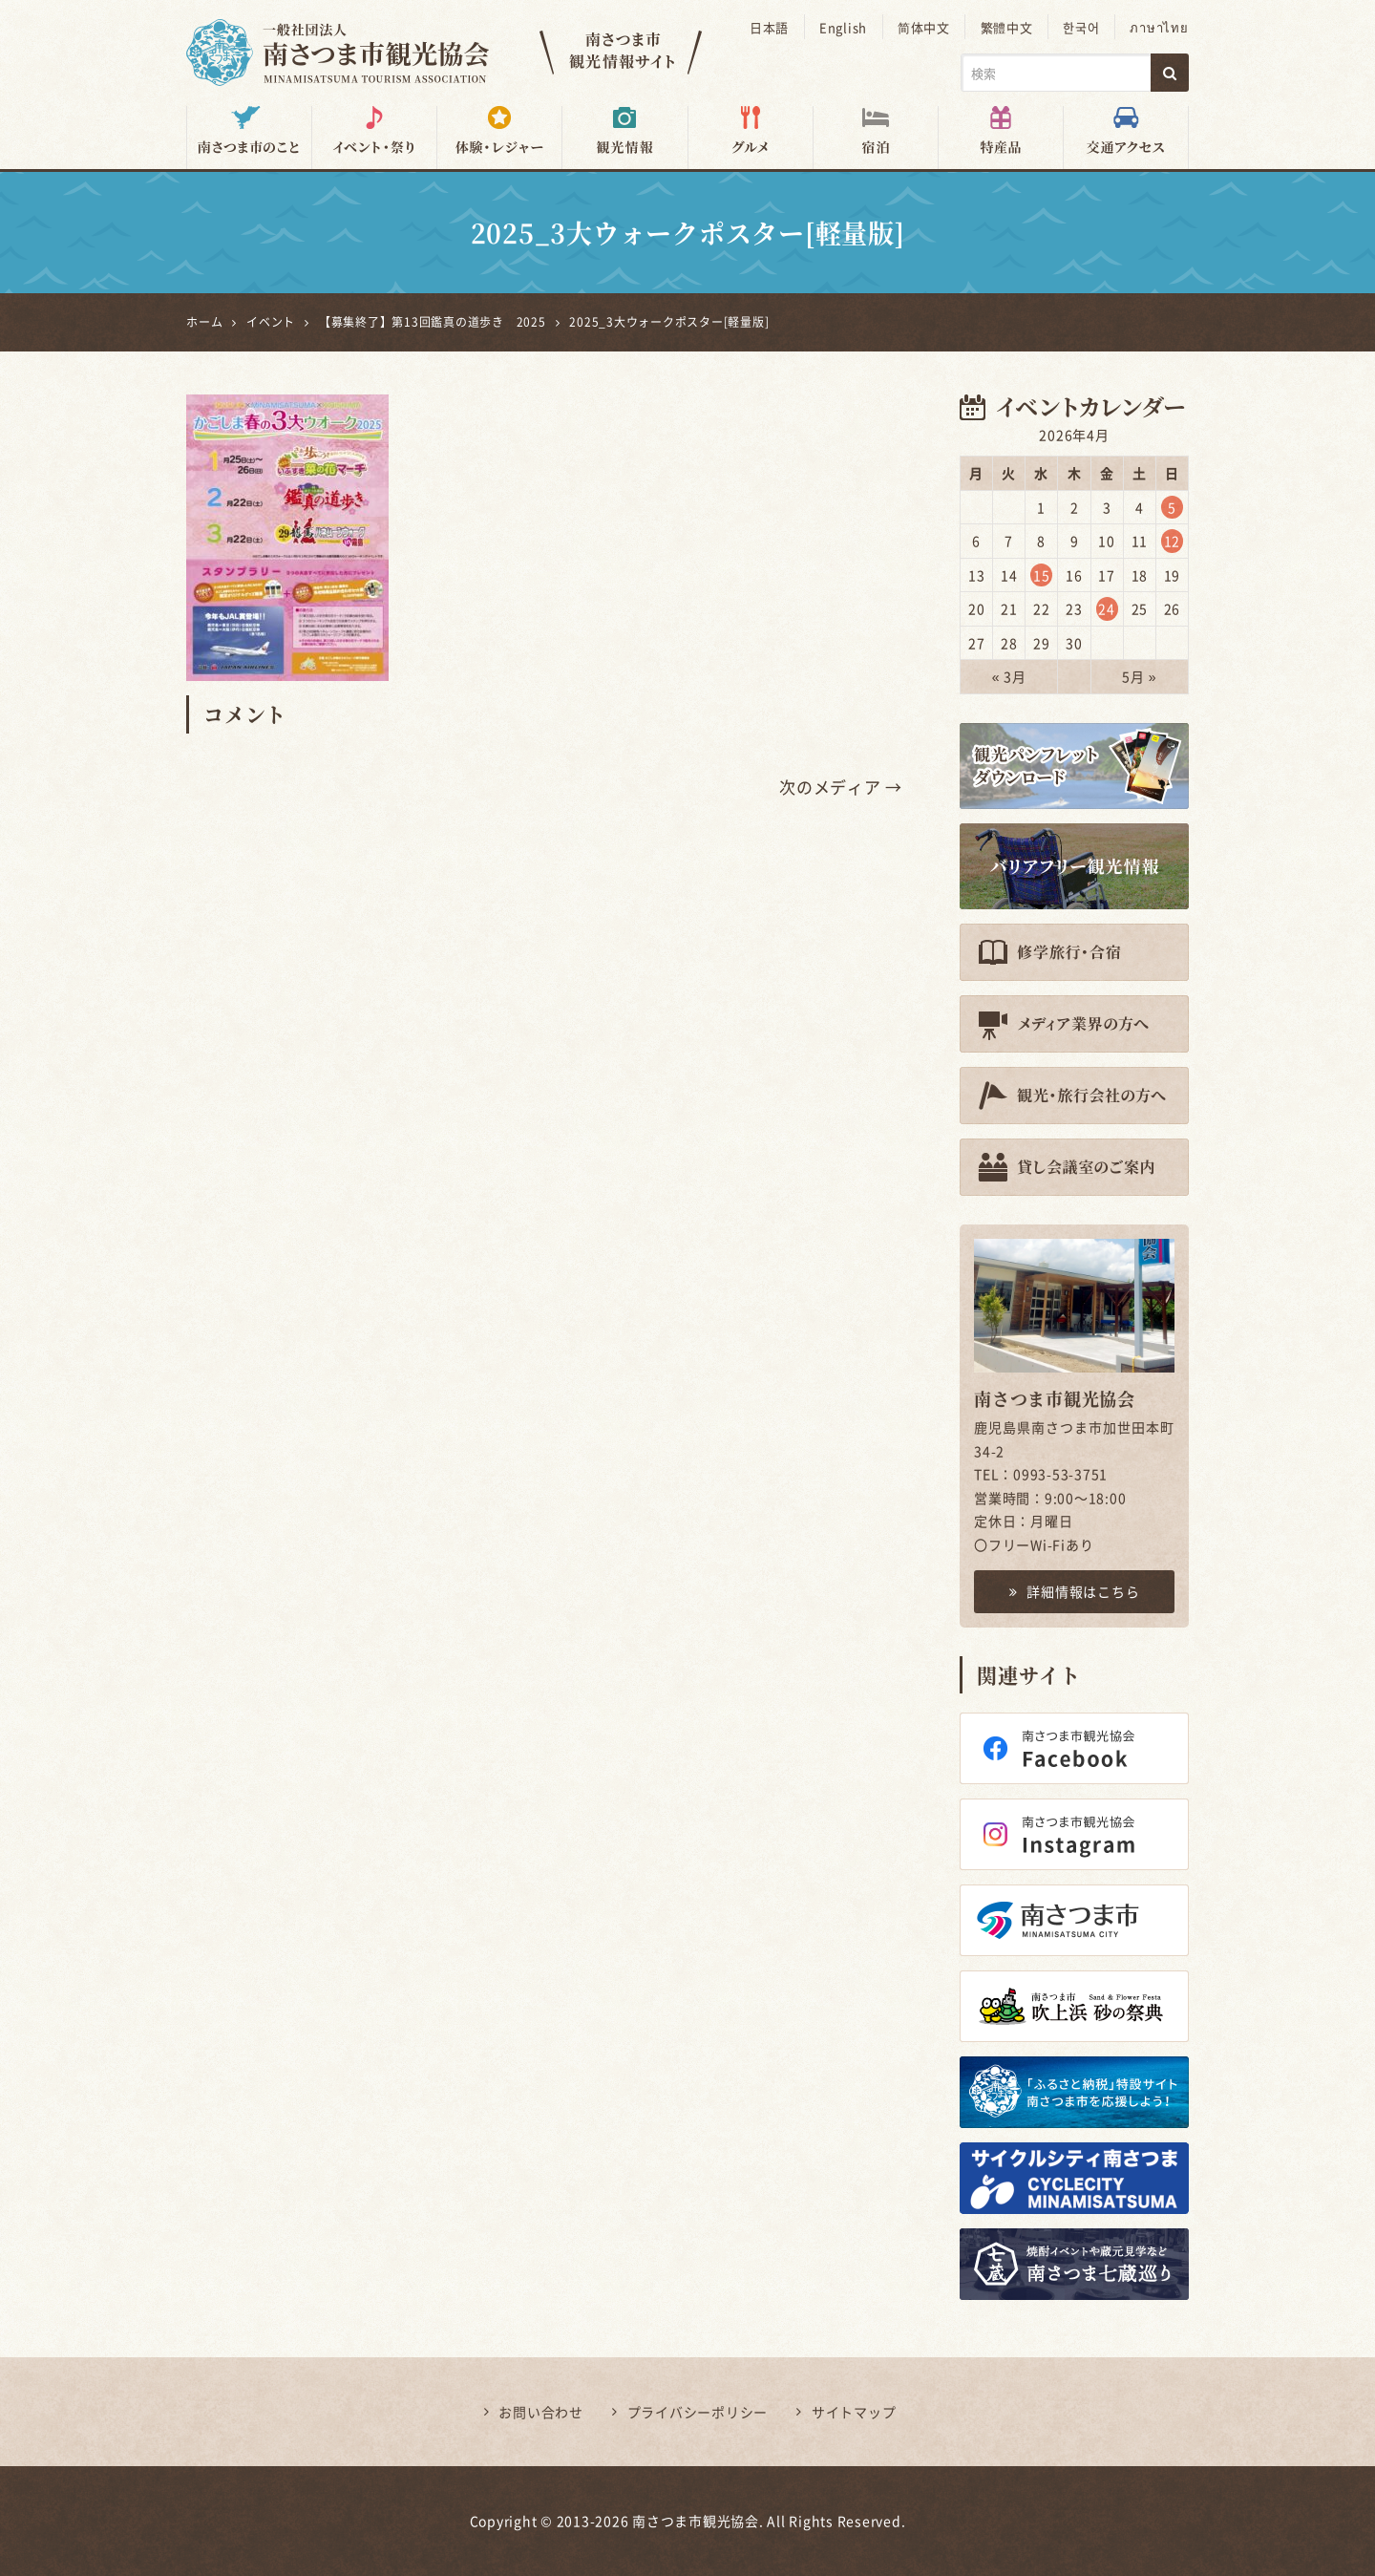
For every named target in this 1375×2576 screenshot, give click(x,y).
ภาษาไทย (1160, 27)
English (846, 27)
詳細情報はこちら (1074, 1591)
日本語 (773, 27)
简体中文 (926, 27)
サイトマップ (854, 2411)
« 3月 (1009, 676)
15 (1041, 574)
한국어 (1083, 27)
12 (1172, 540)
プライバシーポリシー (698, 2411)
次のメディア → (840, 786)
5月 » (1139, 676)
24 (1106, 608)
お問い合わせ (540, 2411)
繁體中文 (1009, 27)
